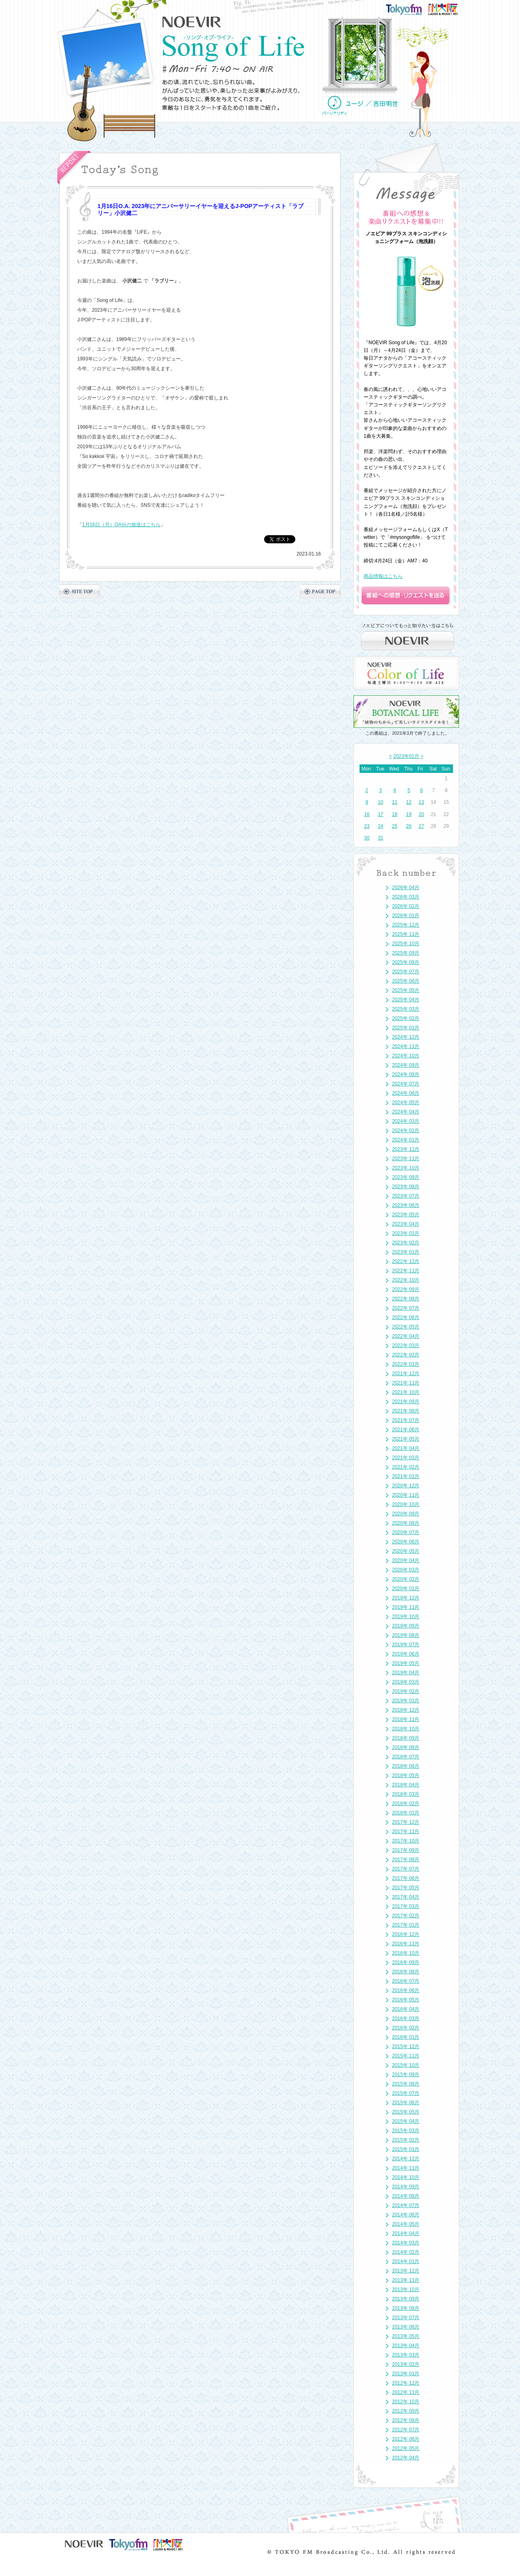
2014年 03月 (405, 2243)
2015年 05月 (405, 2112)
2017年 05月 (405, 1887)
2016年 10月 (405, 1953)
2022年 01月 (405, 1364)
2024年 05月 (405, 1102)
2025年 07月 (405, 971)
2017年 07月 (405, 1869)
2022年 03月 (405, 1345)
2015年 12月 (405, 2046)
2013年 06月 (405, 2327)
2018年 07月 (405, 1757)
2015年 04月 (405, 2121)
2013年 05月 (405, 2336)
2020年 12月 (405, 1486)
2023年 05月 (405, 1214)
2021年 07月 (405, 1420)
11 (394, 802)
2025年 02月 (405, 1018)
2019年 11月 (405, 1607)
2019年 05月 (405, 1663)
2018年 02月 (405, 1803)
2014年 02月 (405, 2252)
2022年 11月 (405, 1271)
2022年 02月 (405, 1355)
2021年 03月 (405, 1458)
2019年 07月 (405, 1644)
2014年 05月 (405, 2224)
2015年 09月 (405, 2074)
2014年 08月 (405, 2196)
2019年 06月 (405, 1654)
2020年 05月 (405, 1551)
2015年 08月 (405, 2084)
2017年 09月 (405, 1850)
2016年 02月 (405, 2028)
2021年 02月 (405, 1467)
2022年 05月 (405, 1327)
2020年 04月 (405, 1560)
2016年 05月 (405, 2000)
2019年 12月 (405, 1598)
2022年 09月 (405, 1289)
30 (366, 838)
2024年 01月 (405, 1140)
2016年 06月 (405, 1990)
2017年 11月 (405, 1831)
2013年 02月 (405, 2364)
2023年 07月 (405, 1196)
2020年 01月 (405, 1588)
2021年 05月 (405, 1439)
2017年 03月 (405, 1906)
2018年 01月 (405, 1813)
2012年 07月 (405, 2430)
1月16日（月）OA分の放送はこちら (121, 524)
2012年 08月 (405, 2420)
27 (421, 826)
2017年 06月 (405, 1878)
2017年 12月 (405, 1822)
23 (366, 826)
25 (394, 826)
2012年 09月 (405, 2411)
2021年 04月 (405, 1448)
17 (380, 814)
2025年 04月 (405, 1000)
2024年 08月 (405, 1074)
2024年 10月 (405, 1056)
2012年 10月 (405, 2402)
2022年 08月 (405, 1299)
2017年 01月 (405, 1925)
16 (366, 814)
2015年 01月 (405, 2149)
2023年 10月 (405, 1168)
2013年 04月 (405, 2345)
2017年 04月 (405, 1897)
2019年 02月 (405, 1691)
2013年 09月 (405, 2299)
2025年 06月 (405, 981)
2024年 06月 (405, 1093)
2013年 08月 (405, 2308)
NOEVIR (191, 22)
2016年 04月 (405, 2009)
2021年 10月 (405, 1392)
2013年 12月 (405, 2271)
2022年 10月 (405, 1280)
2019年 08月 (405, 1635)
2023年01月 (406, 756)
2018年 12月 (405, 1710)
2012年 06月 (405, 2439)
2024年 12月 (405, 1037)
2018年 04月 (405, 1785)
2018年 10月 (405, 1729)
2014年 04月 (405, 2233)
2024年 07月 (405, 1084)
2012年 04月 (405, 2458)
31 (380, 838)
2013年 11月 (405, 2280)
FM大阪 (451, 6)
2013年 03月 (405, 2355)
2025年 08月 (405, 962)
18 (394, 814)
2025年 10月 (405, 943)
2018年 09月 (405, 1738)
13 (421, 802)
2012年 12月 (405, 2383)
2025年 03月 (405, 1009)
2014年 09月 (405, 2187)
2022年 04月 (405, 1336)
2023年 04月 (405, 1224)
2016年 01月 (405, 2037)
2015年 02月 (405, 2140)
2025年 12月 (405, 925)
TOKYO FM (409, 8)
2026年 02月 (405, 906)
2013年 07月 (405, 2317)
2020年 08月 (405, 1523)
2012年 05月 (405, 2448)
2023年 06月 (405, 1205)
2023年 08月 (405, 1186)
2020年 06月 (405, 1542)
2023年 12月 (405, 1149)
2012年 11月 (405, 2392)
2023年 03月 (405, 1233)
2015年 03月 (405, 2130)
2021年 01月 (405, 1476)
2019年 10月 (405, 1616)
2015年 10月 (405, 2065)
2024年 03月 (405, 1121)
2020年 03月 (405, 1570)
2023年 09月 (405, 1177)
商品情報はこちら (383, 576)
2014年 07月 (405, 2205)
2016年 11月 (405, 1944)
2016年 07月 (405, 1981)
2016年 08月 (405, 1972)
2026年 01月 (405, 915)
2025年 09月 (405, 953)
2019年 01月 (405, 1701)
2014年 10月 (405, 2177)
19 (409, 814)
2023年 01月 (405, 1252)
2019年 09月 (405, 1626)
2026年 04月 (405, 887)
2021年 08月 (405, 1411)
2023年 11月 (405, 1158)
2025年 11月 (405, 934)
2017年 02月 (405, 1915)
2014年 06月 (405, 2215)
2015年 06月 (405, 2102)
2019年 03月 (405, 1682)
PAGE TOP (320, 591)
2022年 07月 (405, 1308)
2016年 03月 (405, 2018)
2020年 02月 (405, 1579)
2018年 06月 (405, 1766)
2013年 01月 (405, 2373)
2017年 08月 (405, 1859)
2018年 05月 (405, 1775)
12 (409, 802)
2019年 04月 (405, 1672)
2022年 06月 (405, 1317)
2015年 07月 (405, 2093)
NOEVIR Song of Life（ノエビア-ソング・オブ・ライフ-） (233, 48)
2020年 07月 (405, 1532)
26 (409, 826)
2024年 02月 (405, 1130)
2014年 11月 (405, 2168)
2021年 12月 (405, 1373)
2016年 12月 (405, 1934)
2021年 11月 (405, 1383)
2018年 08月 (405, 1747)
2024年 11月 (405, 1046)
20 (421, 814)
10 (380, 802)
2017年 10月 (405, 1841)
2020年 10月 (405, 1504)
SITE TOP (79, 591)
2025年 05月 (405, 990)
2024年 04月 (405, 1112)
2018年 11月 (405, 1719)
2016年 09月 (405, 1962)
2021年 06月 (405, 1429)
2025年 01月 (405, 1028)
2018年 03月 (405, 1794)
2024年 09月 (405, 1065)
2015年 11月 (405, 2056)
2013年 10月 (405, 2289)
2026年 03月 (405, 897)
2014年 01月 (405, 2261)
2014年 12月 (405, 2158)
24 (380, 826)
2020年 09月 (405, 1514)
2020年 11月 (405, 1495)
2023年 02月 (405, 1243)
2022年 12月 (405, 1261)
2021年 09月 (405, 1401)
